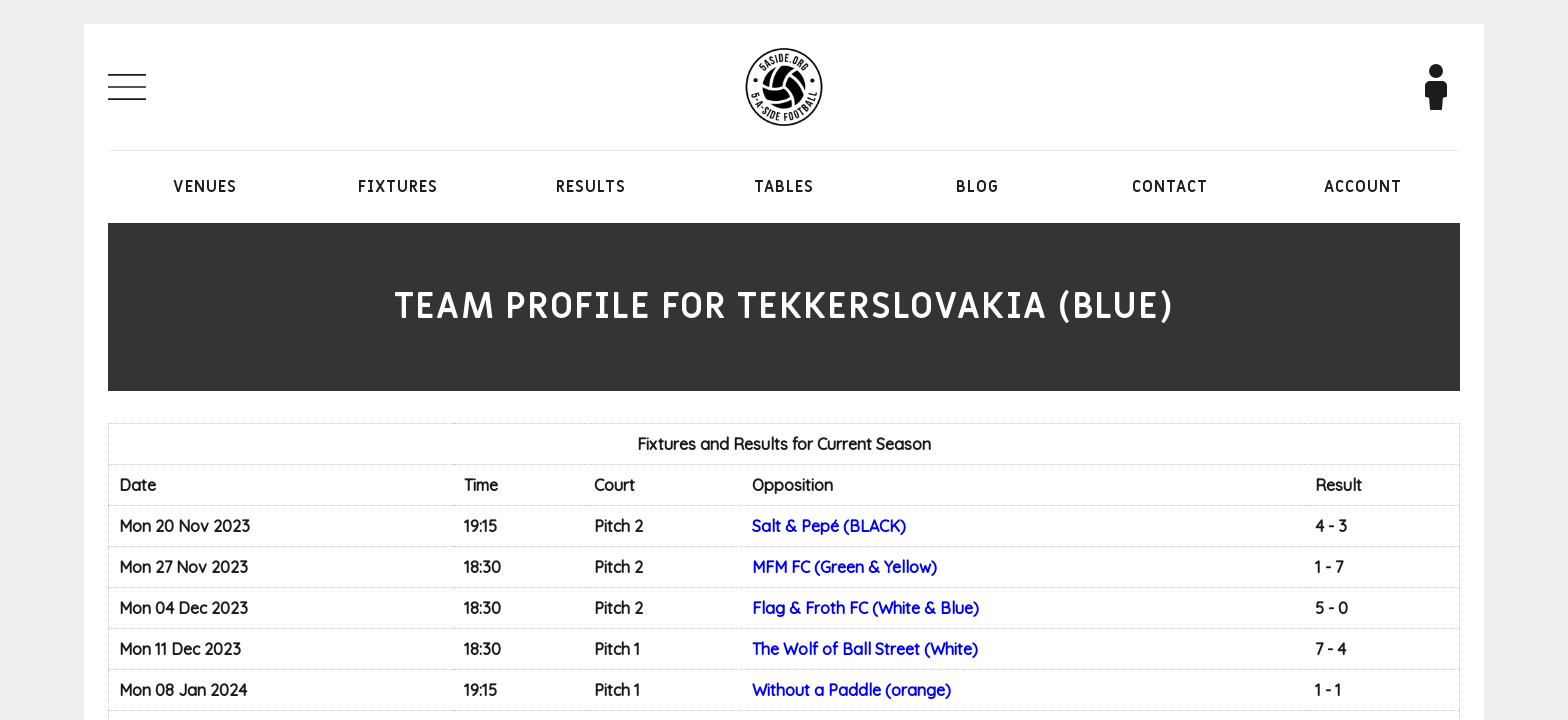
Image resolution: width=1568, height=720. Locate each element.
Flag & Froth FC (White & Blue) (865, 608)
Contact (1170, 187)
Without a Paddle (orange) (851, 690)
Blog (977, 187)
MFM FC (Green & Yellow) (844, 567)
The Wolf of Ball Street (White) (865, 649)
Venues (205, 187)
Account (1363, 187)
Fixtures (398, 187)
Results (591, 187)
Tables (784, 187)
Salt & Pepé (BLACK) (829, 526)
